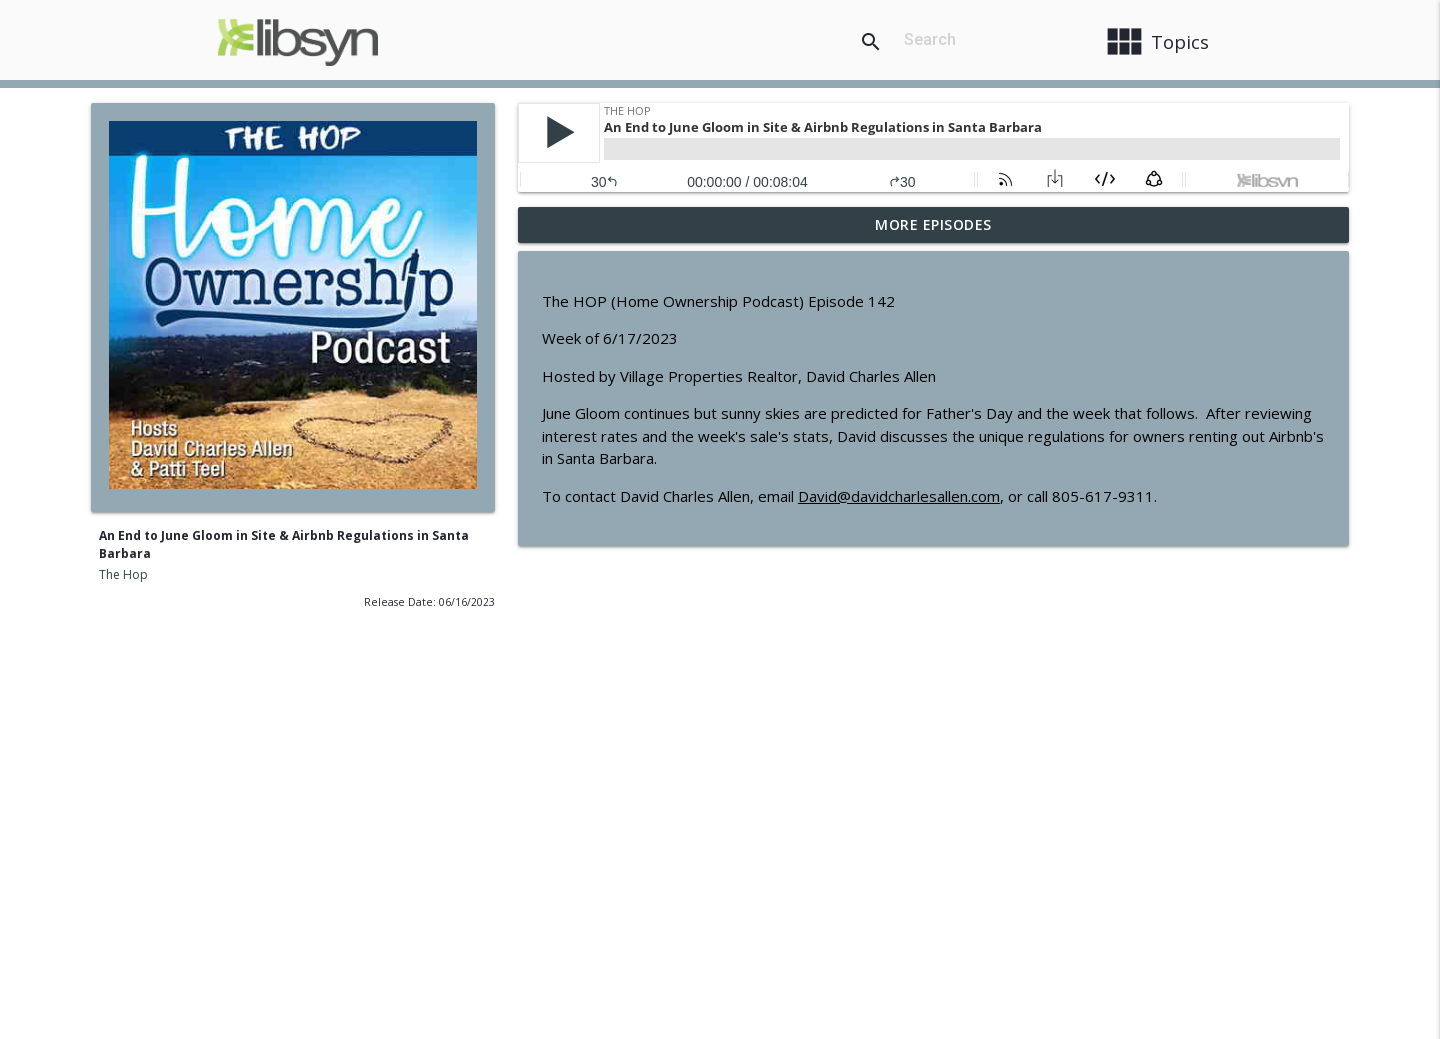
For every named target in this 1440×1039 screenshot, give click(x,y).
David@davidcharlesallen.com (899, 496)
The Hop (123, 574)
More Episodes (933, 224)
